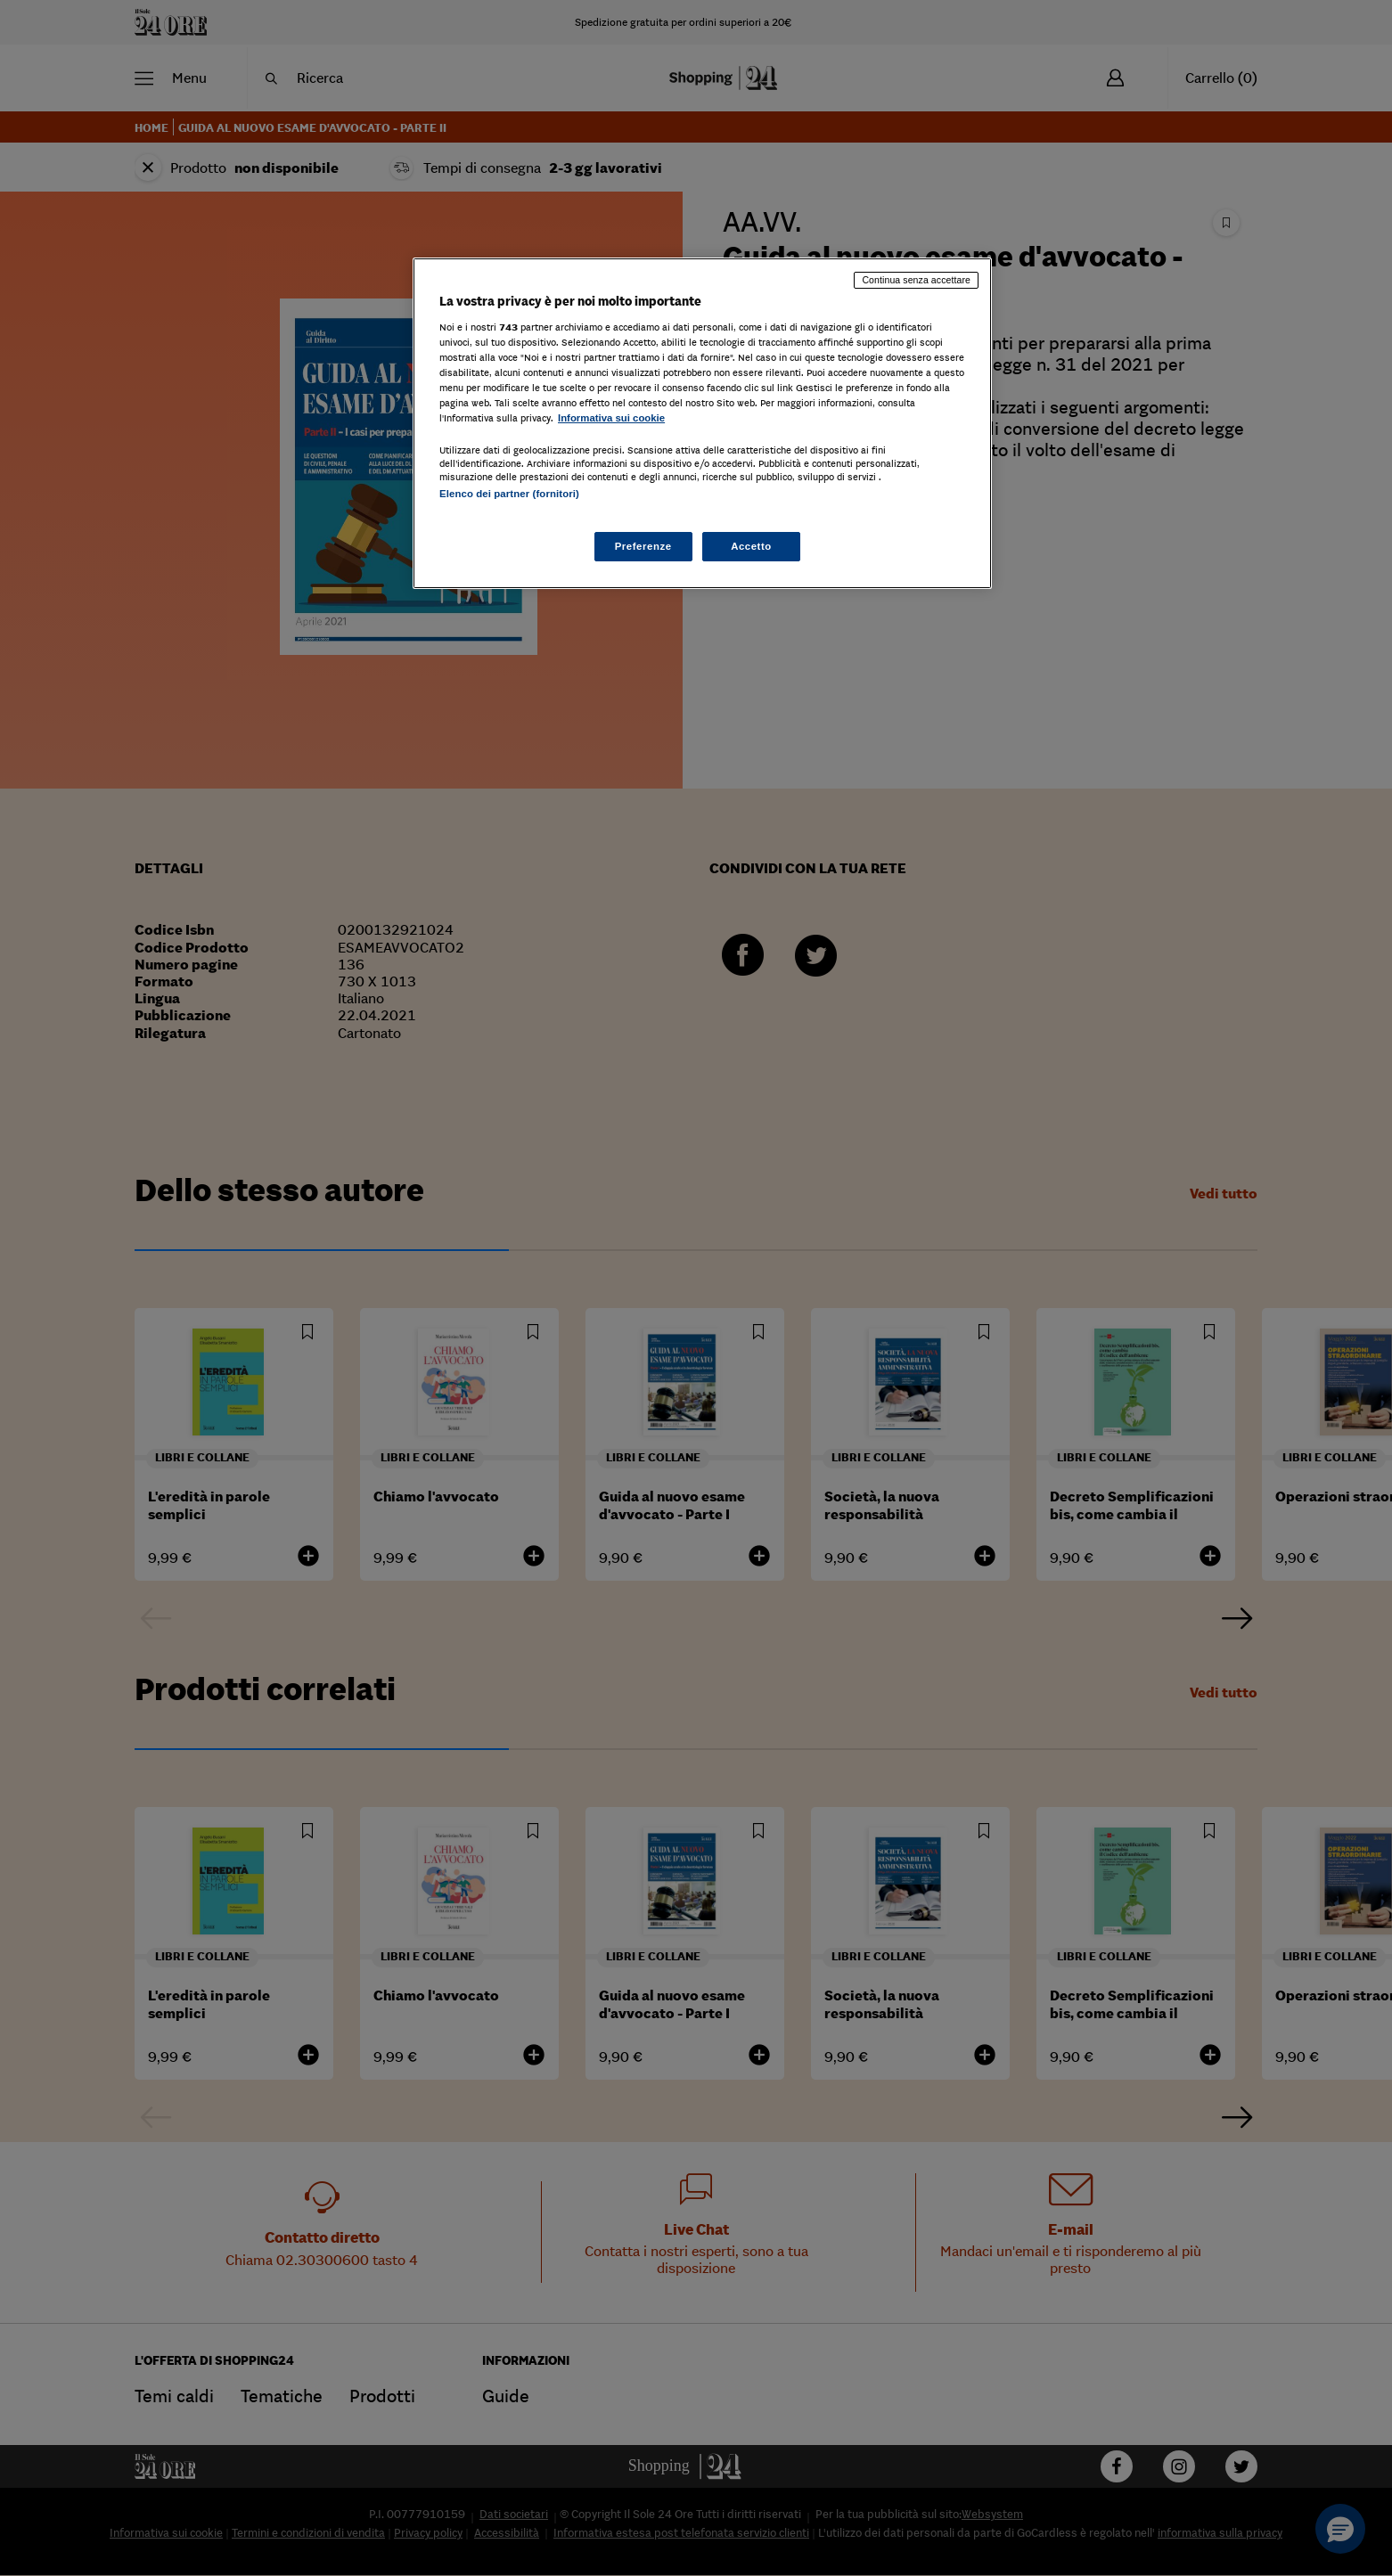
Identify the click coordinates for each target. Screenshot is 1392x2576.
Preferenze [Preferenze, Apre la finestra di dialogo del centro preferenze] (643, 546)
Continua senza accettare (916, 279)
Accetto (751, 546)
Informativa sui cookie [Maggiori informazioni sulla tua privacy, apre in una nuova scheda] (611, 418)
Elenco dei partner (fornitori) (509, 493)
